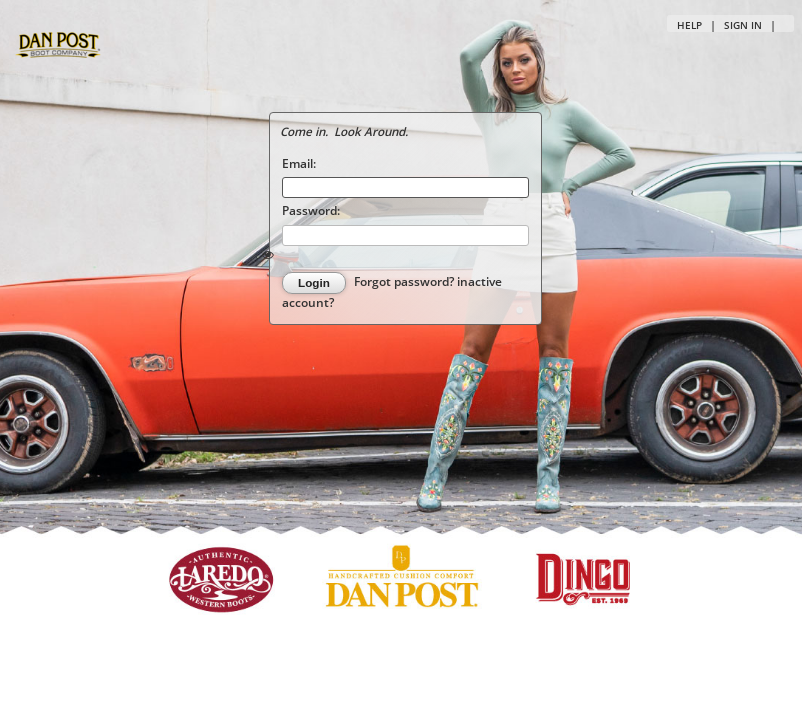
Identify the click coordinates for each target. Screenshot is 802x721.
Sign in (743, 25)
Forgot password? (405, 282)
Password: (311, 210)
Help (689, 25)
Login (314, 282)
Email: (299, 163)
